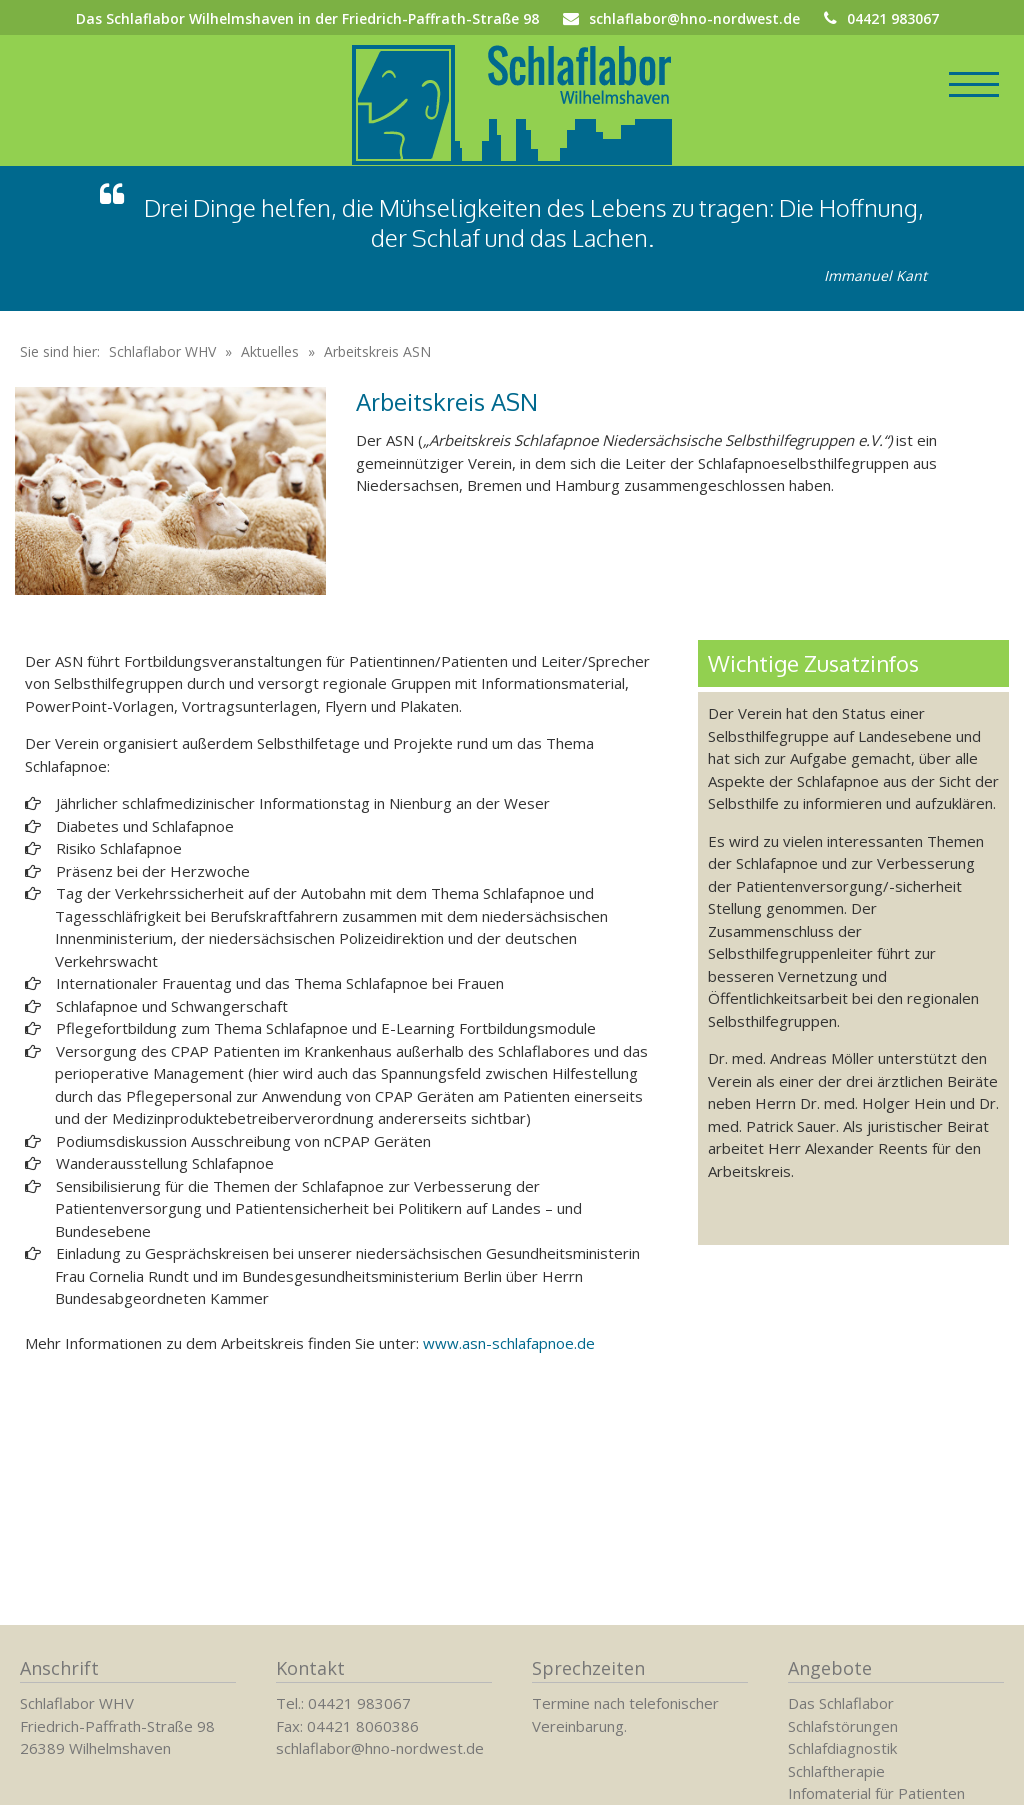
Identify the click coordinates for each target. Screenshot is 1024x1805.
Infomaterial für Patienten (876, 1793)
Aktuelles (270, 376)
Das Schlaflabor (841, 1703)
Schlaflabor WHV (162, 376)
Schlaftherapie (836, 1771)
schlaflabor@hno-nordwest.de (694, 18)
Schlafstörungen (843, 1726)
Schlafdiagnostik (842, 1748)
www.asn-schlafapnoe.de (509, 1368)
